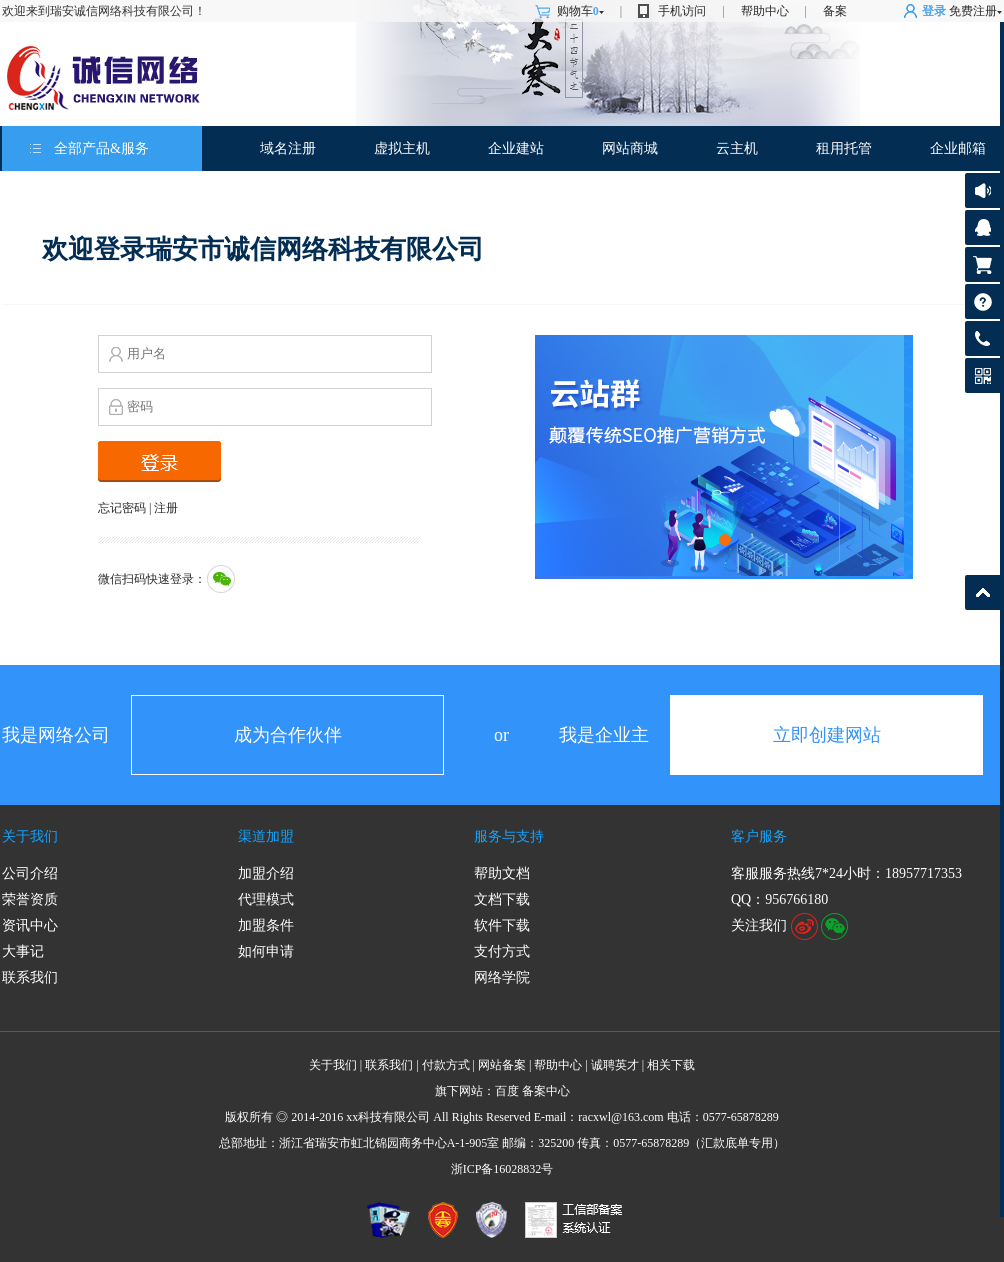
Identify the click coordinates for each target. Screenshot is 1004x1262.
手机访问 (682, 11)
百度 (507, 1091)
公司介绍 (30, 873)
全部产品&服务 (101, 148)
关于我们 (30, 836)
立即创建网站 (827, 735)
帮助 (982, 301)
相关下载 (671, 1065)
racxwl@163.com (620, 1117)
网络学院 (502, 977)
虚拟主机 (402, 148)
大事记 (23, 951)
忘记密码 (122, 508)
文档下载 (502, 899)
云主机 (737, 148)
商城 (644, 148)
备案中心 (546, 1091)
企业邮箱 (958, 148)
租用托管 (844, 148)
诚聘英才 (615, 1065)
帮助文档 (502, 873)
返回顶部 (982, 592)
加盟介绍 (266, 873)
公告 (982, 190)
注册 (166, 508)
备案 (835, 11)
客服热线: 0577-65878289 (982, 343)
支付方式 (502, 951)
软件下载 (502, 925)
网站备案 (502, 1065)
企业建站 (516, 148)
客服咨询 (982, 227)
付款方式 (446, 1065)
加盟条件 (266, 925)
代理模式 (266, 899)
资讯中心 (30, 925)
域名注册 (288, 148)
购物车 (580, 11)
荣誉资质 (30, 899)
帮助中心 (765, 11)
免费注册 (973, 11)
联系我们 (30, 977)
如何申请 (266, 951)
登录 (934, 11)
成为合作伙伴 (288, 735)
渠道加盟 (266, 836)
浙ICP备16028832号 (502, 1169)
